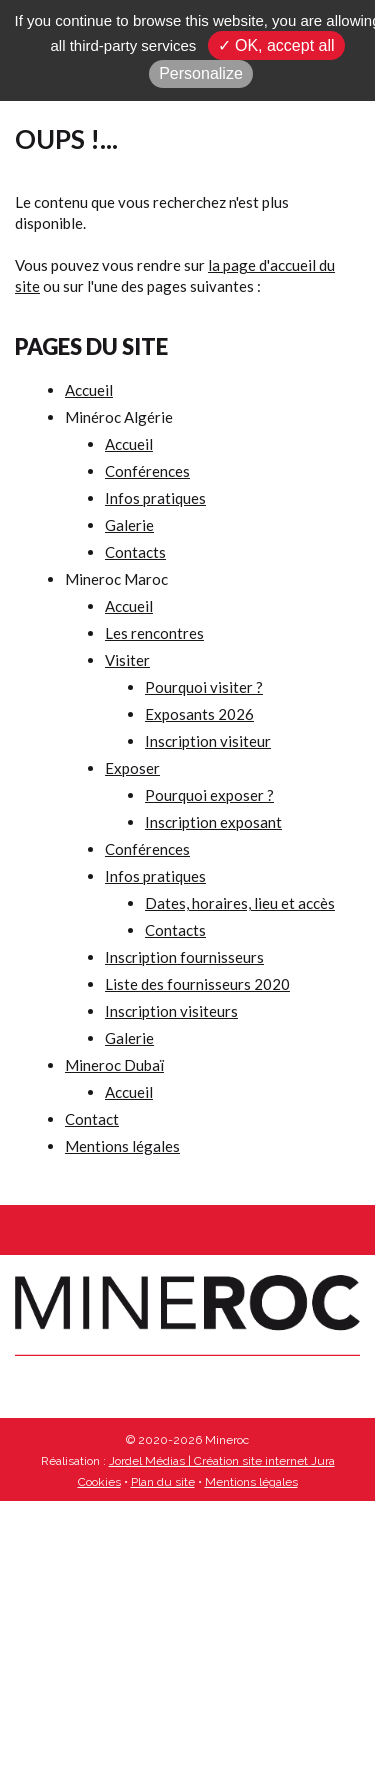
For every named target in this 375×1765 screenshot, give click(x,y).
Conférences (147, 471)
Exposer (132, 768)
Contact (92, 1119)
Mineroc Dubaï (114, 1065)
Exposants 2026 (199, 714)
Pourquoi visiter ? (204, 687)
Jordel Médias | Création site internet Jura (222, 1461)
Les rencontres (154, 633)
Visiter (127, 660)
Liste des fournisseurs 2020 (197, 984)
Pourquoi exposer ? (209, 795)
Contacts (135, 552)
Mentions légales (122, 1146)
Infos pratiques (155, 498)
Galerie (129, 525)
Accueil (89, 390)
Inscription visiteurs (171, 1011)
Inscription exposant (213, 822)
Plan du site (163, 1482)
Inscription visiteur (208, 741)
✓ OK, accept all (276, 45)
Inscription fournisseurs (184, 957)
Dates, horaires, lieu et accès (240, 903)
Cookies (99, 1482)
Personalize (201, 73)
